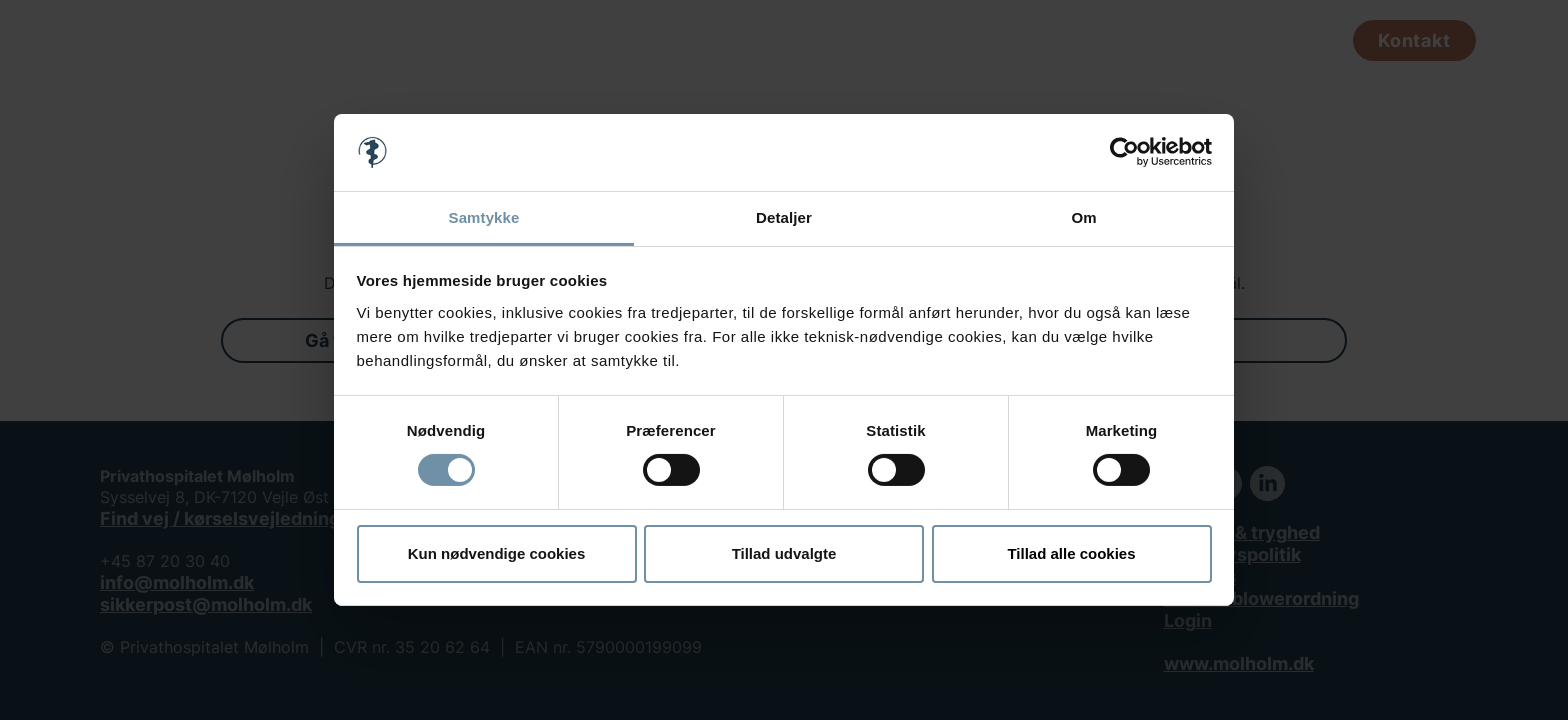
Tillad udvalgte (784, 553)
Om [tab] (1083, 217)
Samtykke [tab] (484, 217)
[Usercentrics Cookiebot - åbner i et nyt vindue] (1124, 152)
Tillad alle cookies (1071, 553)
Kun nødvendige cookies (497, 553)
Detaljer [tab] (784, 217)
